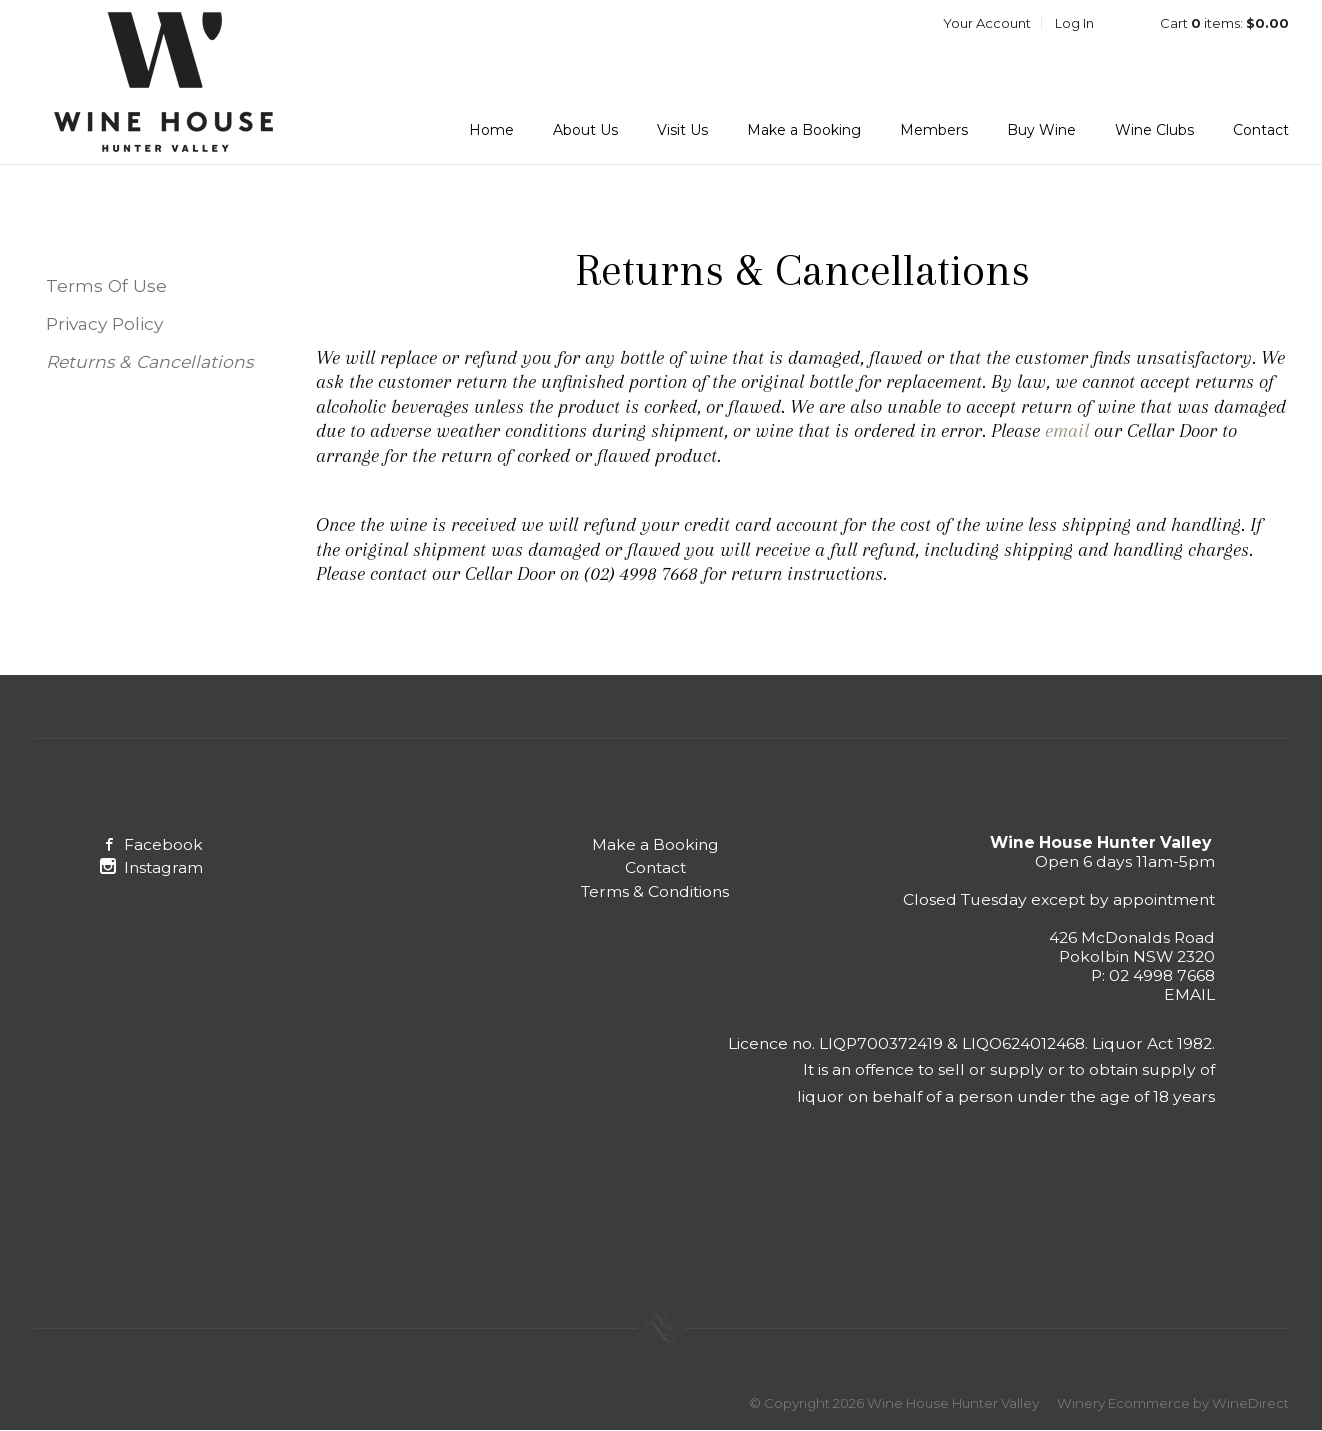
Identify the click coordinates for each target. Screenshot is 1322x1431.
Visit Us (682, 130)
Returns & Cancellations (149, 361)
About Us (585, 130)
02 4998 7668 (1162, 975)
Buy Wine (1041, 130)
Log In (1074, 23)
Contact (1261, 130)
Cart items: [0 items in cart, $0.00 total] (1224, 23)
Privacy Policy (104, 323)
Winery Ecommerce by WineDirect (1173, 1403)
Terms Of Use (106, 285)
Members (934, 130)
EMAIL (1189, 994)
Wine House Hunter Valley (163, 82)
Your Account (987, 23)
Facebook (151, 844)
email (1069, 430)
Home (491, 130)
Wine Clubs (1154, 130)
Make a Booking (804, 130)
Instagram (151, 867)
